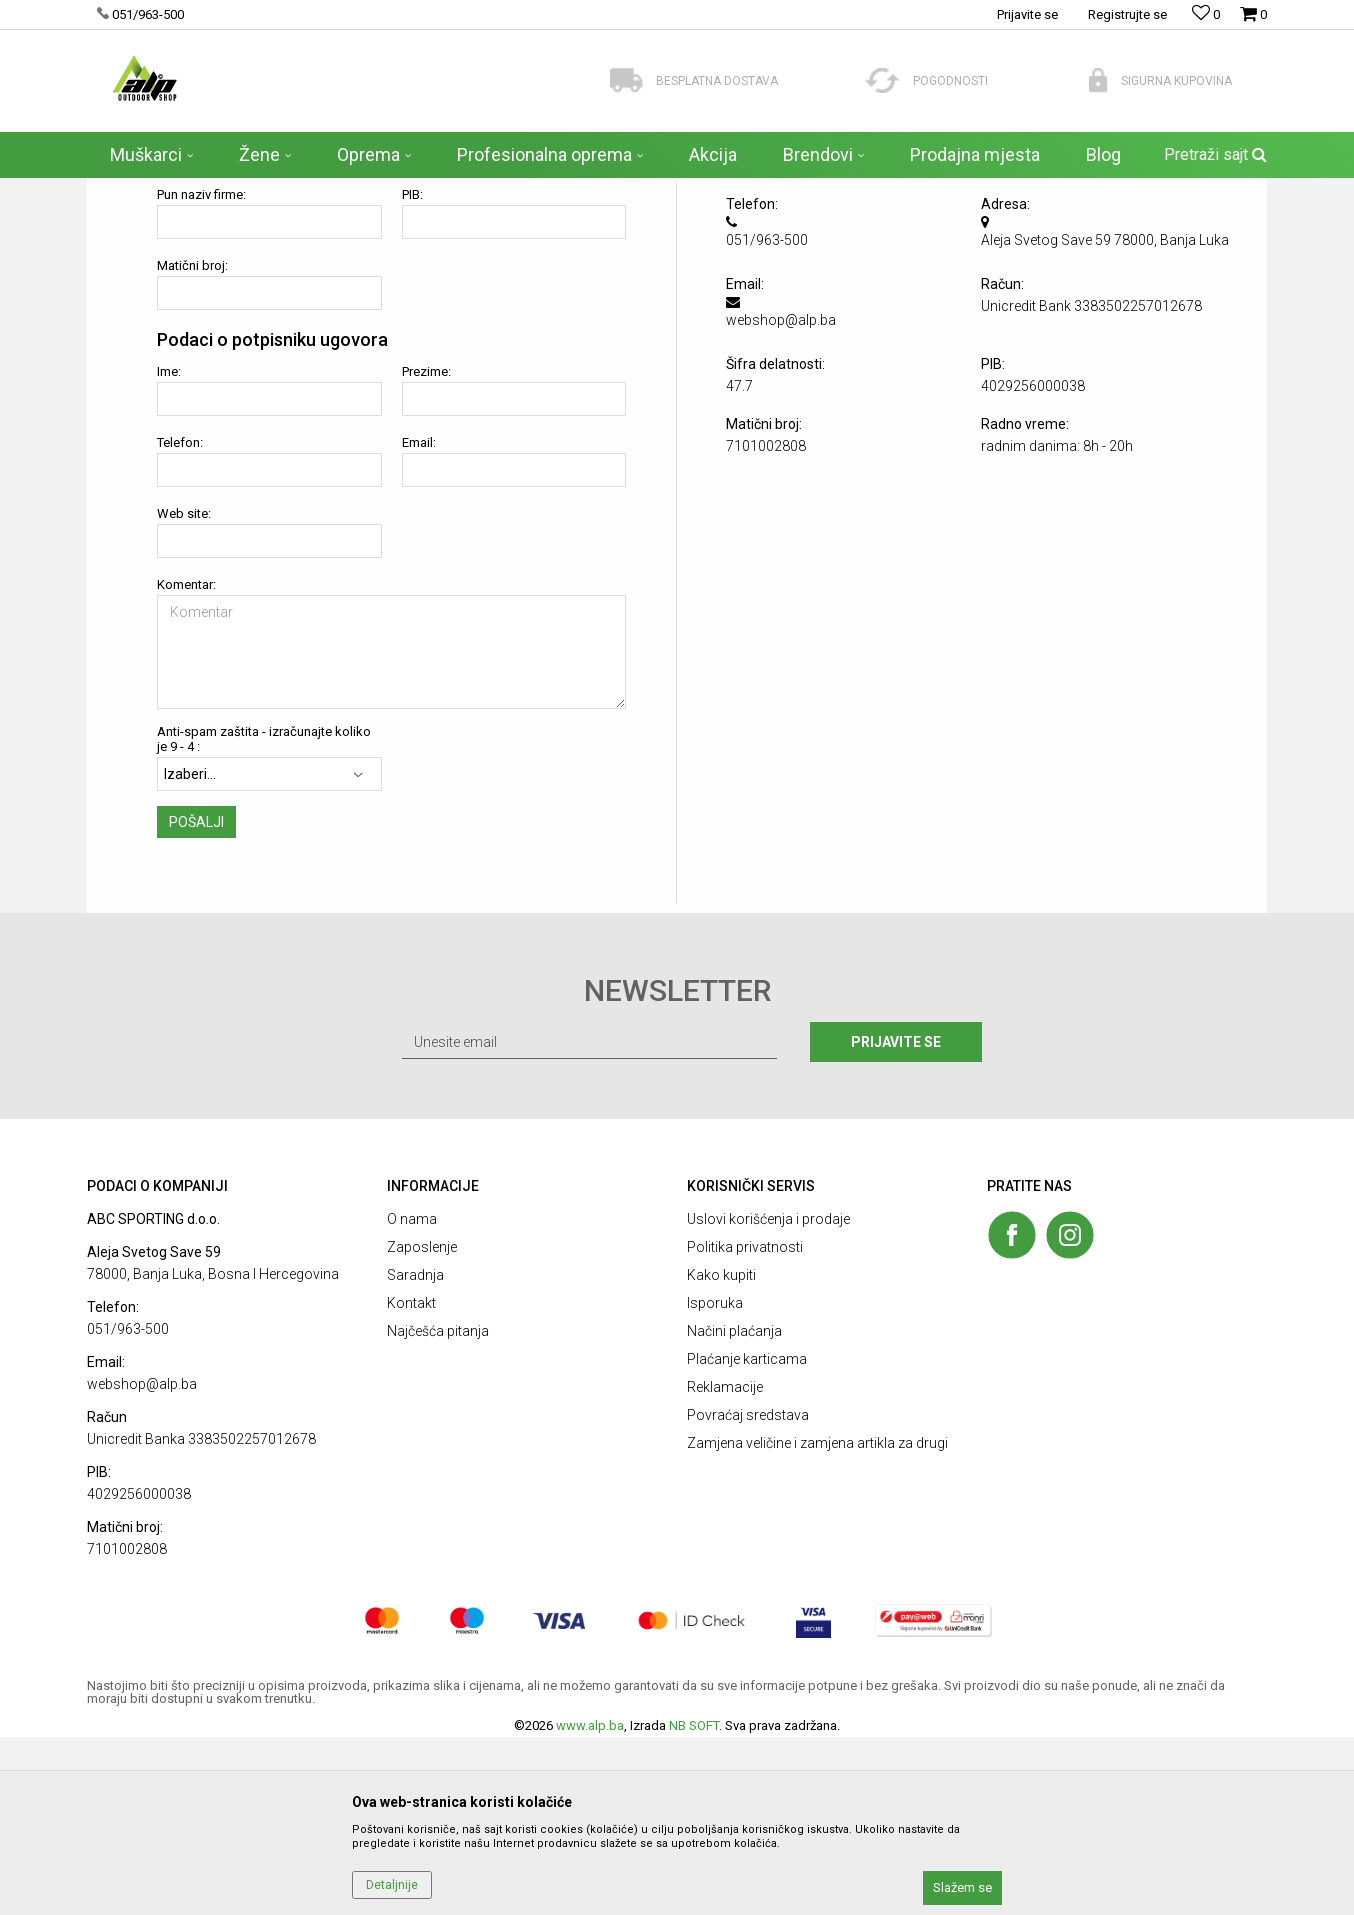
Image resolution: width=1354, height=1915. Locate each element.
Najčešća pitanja (438, 1509)
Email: (419, 620)
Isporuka (715, 1481)
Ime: (169, 549)
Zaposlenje (422, 1425)
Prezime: (426, 549)
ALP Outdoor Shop (136, 191)
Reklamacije (725, 1565)
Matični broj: (192, 443)
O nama (412, 1397)
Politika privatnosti (745, 1425)
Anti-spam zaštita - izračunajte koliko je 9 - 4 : (264, 917)
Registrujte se (1127, 14)
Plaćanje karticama (747, 1537)
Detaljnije (392, 1885)
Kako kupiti (721, 1453)
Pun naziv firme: (201, 372)
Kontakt (411, 1481)
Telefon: (180, 620)
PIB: (412, 372)
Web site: (184, 691)
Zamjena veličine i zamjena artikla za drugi (817, 1621)
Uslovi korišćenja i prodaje (768, 1397)
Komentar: (186, 762)
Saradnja (415, 1453)
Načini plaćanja (734, 1509)
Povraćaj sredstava (748, 1593)
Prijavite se (896, 1220)
